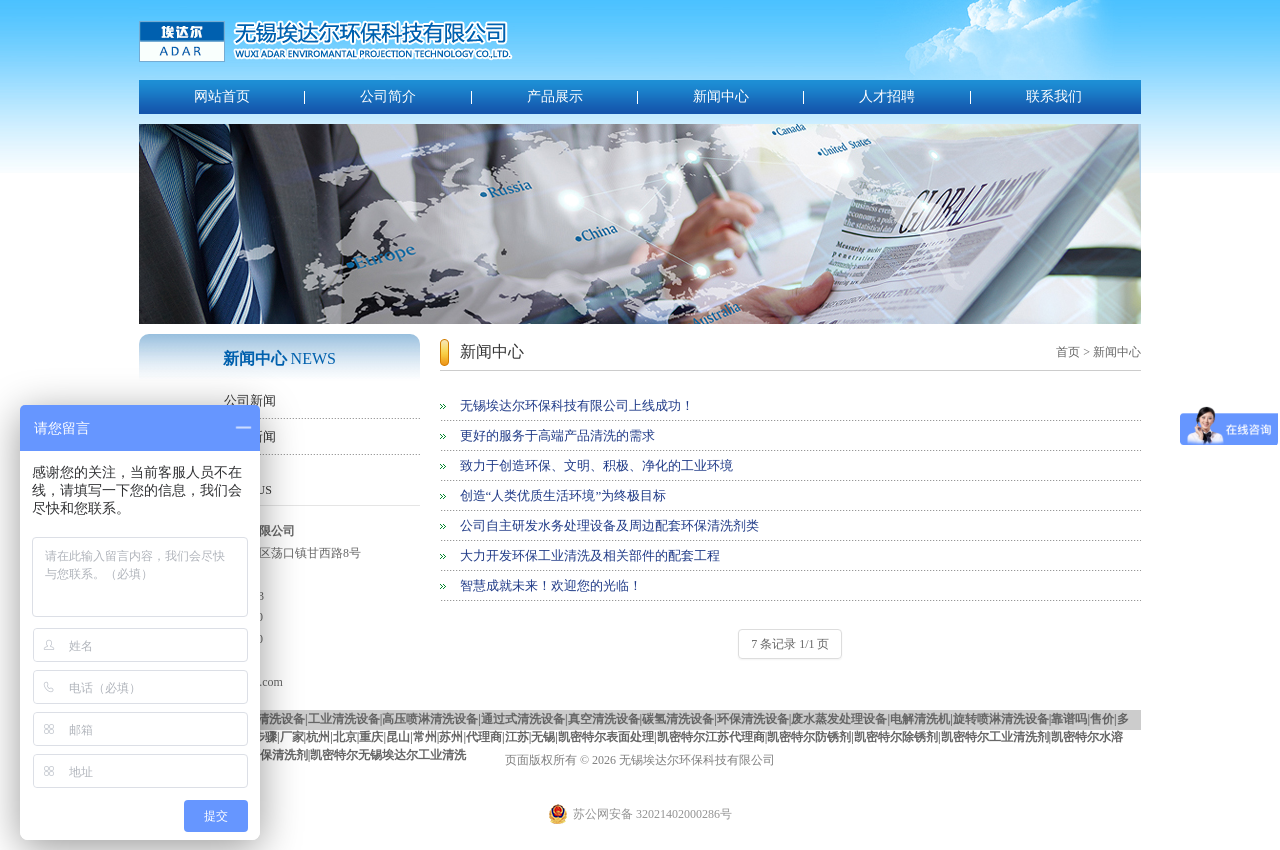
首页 (1068, 352)
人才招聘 (887, 96)
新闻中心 (721, 96)
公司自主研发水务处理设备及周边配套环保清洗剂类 (609, 525)
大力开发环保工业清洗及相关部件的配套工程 (590, 555)
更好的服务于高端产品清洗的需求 (557, 435)
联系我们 (1054, 96)
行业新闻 (250, 436)
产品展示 (555, 96)
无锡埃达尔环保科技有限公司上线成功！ (577, 405)
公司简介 (388, 96)
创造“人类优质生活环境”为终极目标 (563, 495)
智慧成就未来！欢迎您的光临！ (551, 585)
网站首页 (222, 96)
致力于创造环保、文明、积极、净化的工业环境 (596, 465)
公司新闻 (250, 400)
